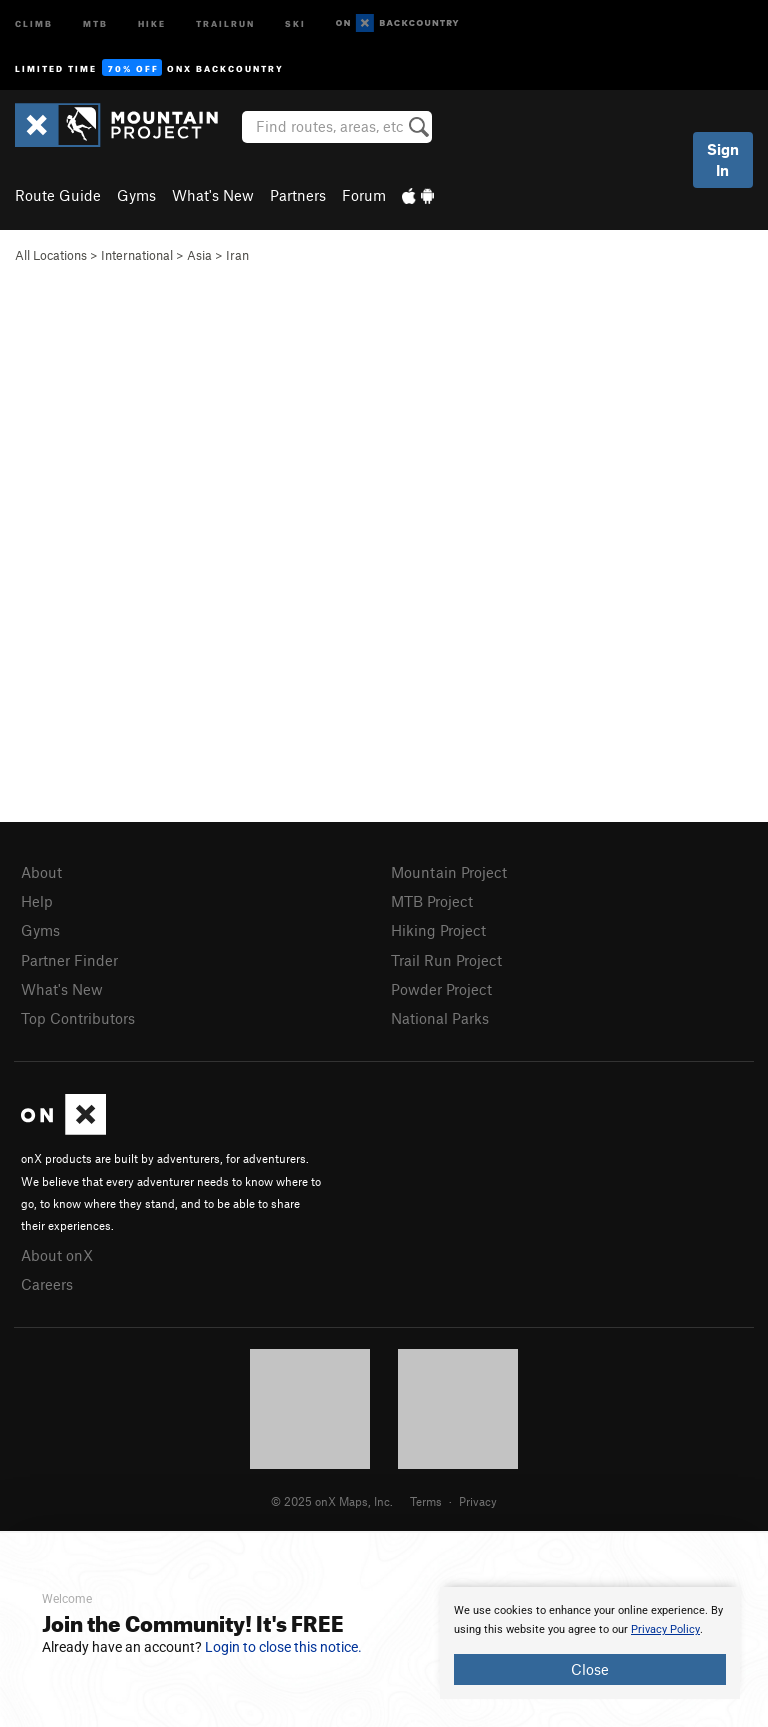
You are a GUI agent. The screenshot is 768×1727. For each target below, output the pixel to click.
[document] (590, 1643)
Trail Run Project (446, 960)
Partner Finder (69, 960)
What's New (213, 195)
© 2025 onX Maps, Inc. (332, 1501)
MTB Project (432, 901)
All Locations (51, 255)
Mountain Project (449, 872)
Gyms (136, 195)
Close (590, 1669)
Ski (295, 22)
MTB (95, 22)
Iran (237, 255)
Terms (426, 1501)
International (137, 255)
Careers (47, 1284)
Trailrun (225, 22)
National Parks (440, 1018)
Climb (34, 22)
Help (37, 901)
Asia (199, 255)
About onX (57, 1255)
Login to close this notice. (283, 1647)
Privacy (478, 1501)
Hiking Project (438, 930)
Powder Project (441, 989)
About (41, 872)
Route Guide (58, 195)
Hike (152, 22)
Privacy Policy (665, 1629)
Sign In (723, 159)
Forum (364, 195)
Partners (298, 195)
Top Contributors (78, 1018)
